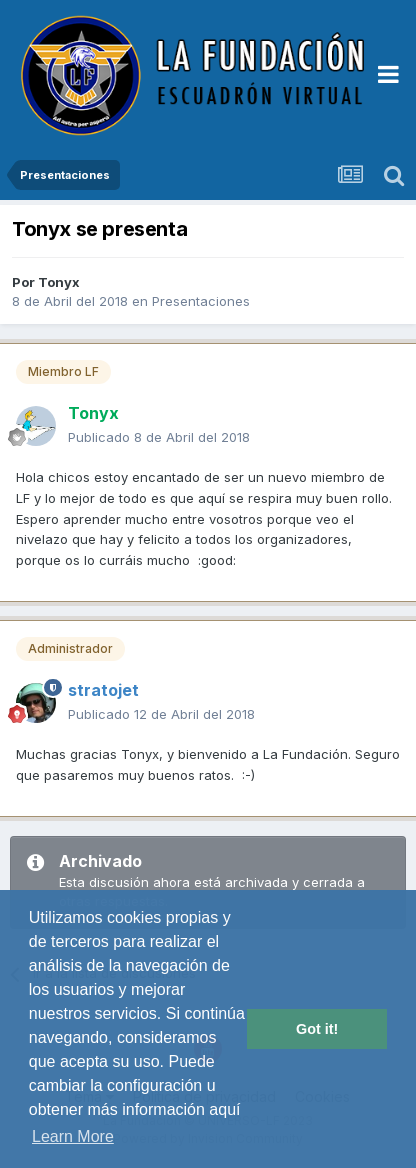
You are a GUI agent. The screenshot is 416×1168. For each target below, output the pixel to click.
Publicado (159, 437)
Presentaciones (201, 301)
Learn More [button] (73, 1136)
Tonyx (59, 282)
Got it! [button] (317, 1029)
